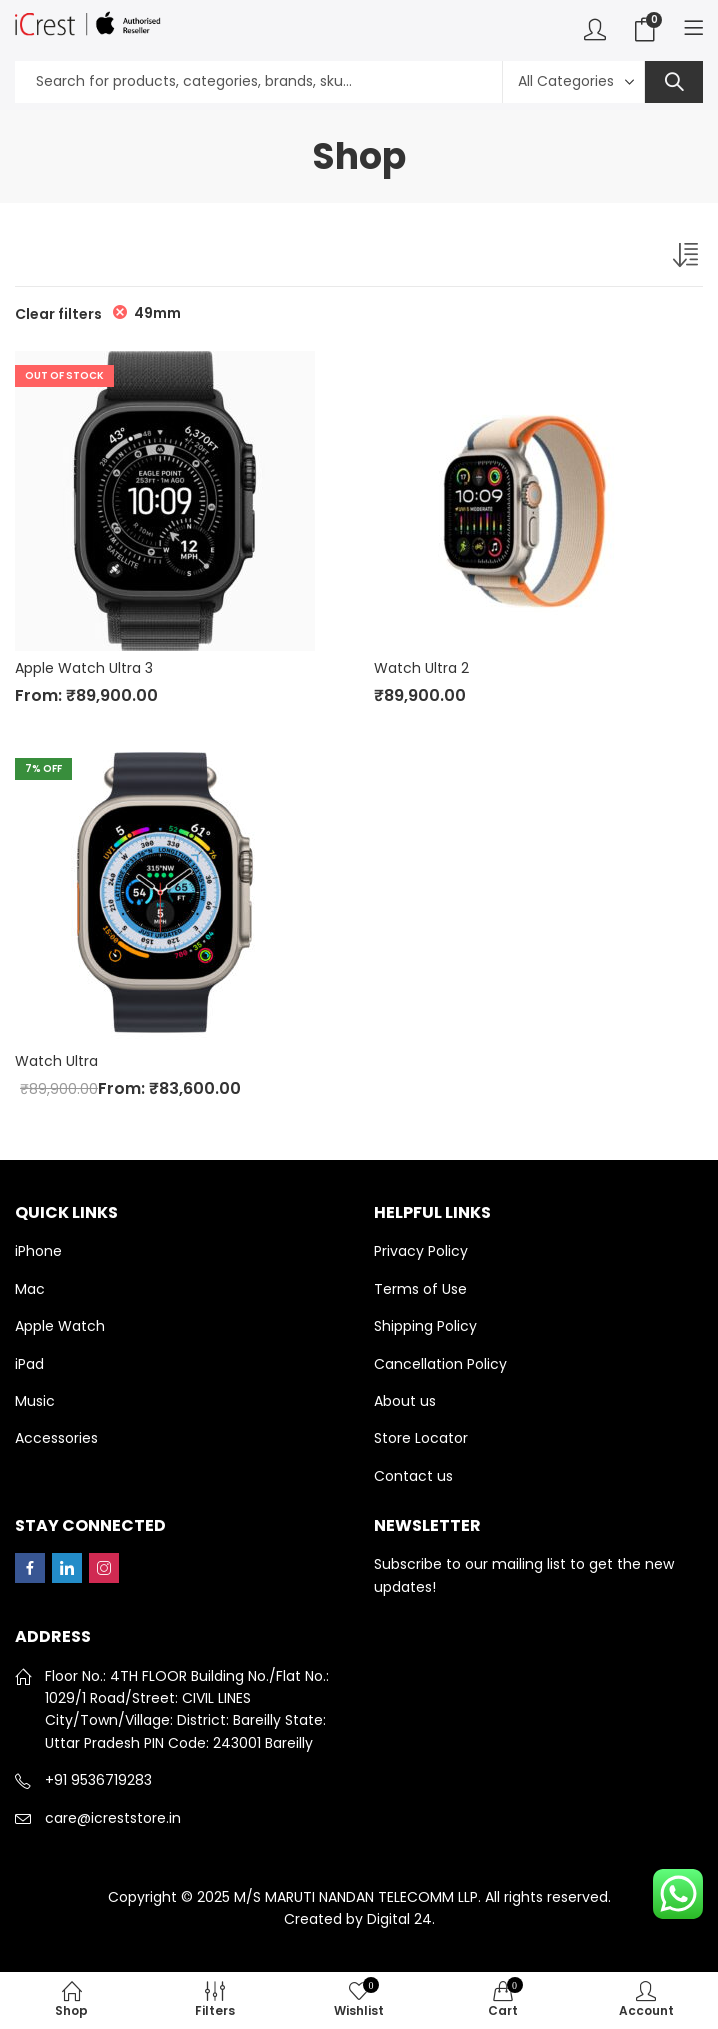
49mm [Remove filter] (157, 313)
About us (405, 1401)
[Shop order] (688, 259)
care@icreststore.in (113, 1818)
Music (35, 1401)
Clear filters (58, 314)
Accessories (56, 1438)
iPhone (38, 1251)
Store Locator (421, 1438)
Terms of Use (420, 1289)
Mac (30, 1289)
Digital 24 (399, 1919)
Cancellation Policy (440, 1364)
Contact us (413, 1476)
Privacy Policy (421, 1251)
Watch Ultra (56, 1061)
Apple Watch (60, 1326)
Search (674, 82)
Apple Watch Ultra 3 (84, 668)
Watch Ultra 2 (421, 668)
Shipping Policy (425, 1326)
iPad (29, 1364)
